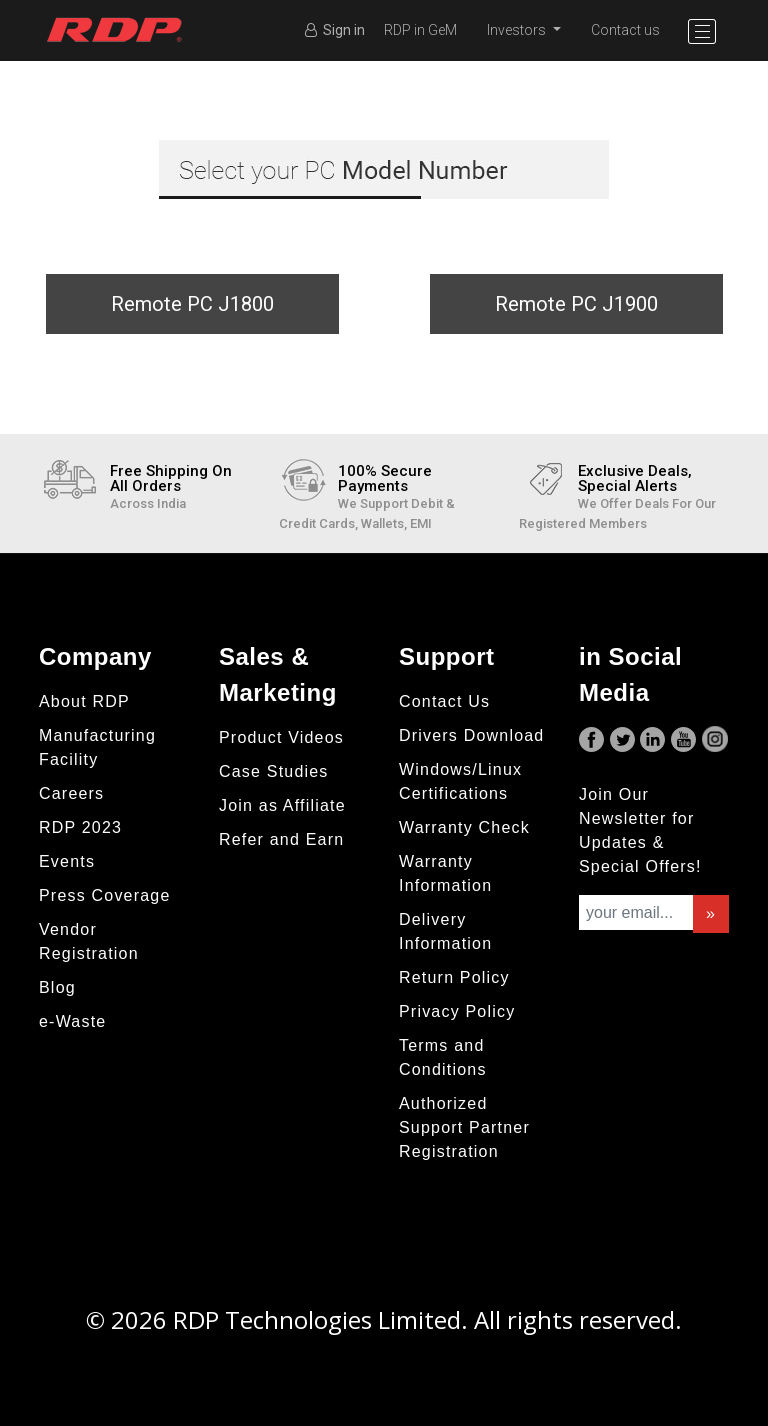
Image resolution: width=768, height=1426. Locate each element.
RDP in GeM (420, 30)
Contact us (625, 30)
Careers (71, 793)
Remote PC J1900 (576, 304)
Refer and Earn (281, 839)
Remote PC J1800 (192, 304)
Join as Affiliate (282, 805)
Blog (57, 987)
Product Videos (281, 737)
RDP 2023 (80, 827)
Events (67, 861)
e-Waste (72, 1021)
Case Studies (274, 771)
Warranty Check (464, 827)
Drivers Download (471, 735)
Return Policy (454, 977)
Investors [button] (518, 30)
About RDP (84, 701)
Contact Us (444, 701)
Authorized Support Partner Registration (464, 1127)
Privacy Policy (457, 1011)
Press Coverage (105, 895)
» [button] (711, 913)
